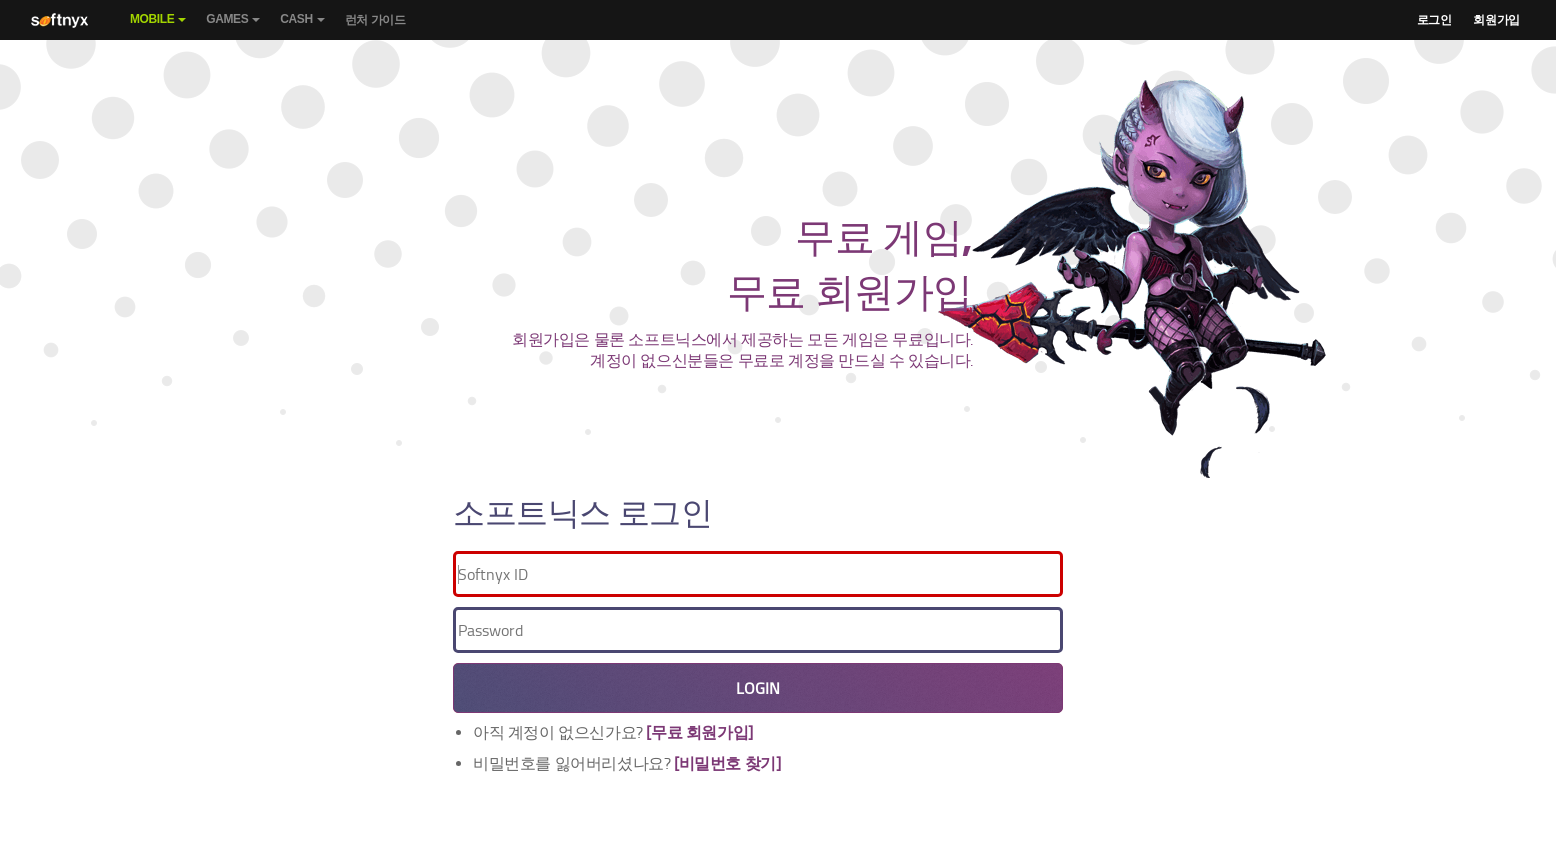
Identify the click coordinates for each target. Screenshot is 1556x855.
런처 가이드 (375, 20)
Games (233, 26)
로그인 (1434, 20)
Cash (302, 26)
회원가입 (1496, 20)
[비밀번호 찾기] (727, 763)
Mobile (158, 26)
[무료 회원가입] (699, 732)
